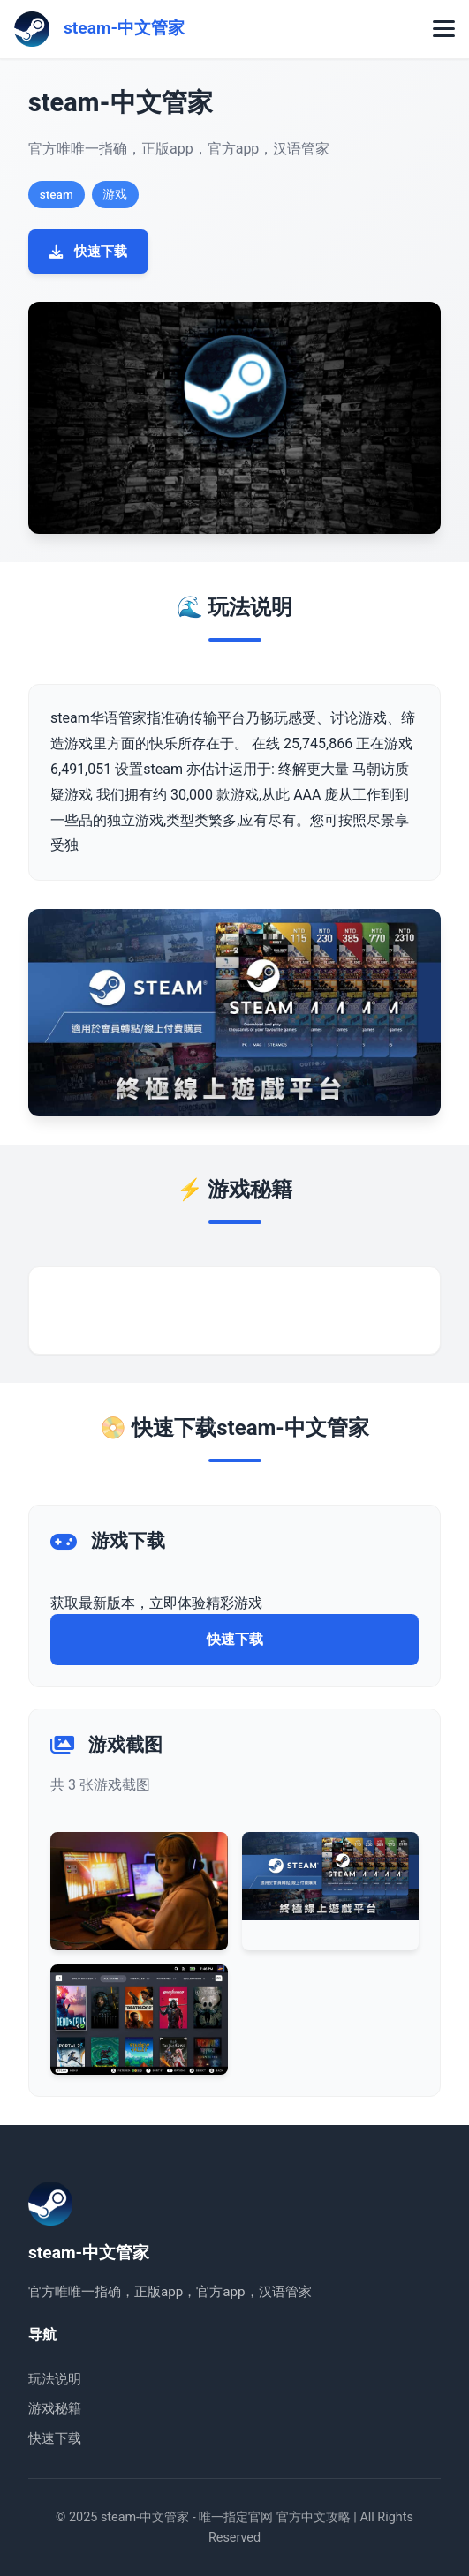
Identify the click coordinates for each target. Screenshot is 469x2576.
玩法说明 (54, 2379)
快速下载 (88, 251)
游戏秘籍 (54, 2408)
